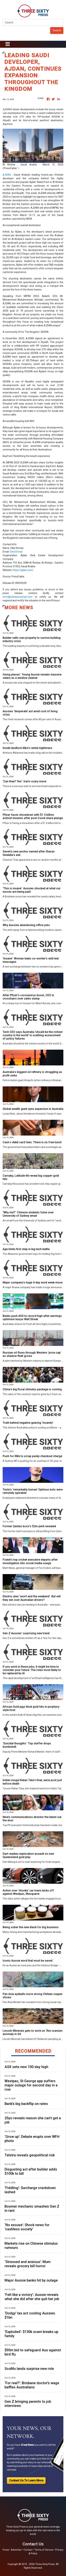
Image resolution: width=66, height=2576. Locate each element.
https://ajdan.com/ (23, 570)
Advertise (16, 2549)
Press (6, 2549)
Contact (28, 2549)
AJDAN (7, 174)
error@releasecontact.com (18, 596)
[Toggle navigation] (7, 44)
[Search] (33, 22)
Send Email (16, 551)
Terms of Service (43, 2549)
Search (57, 30)
